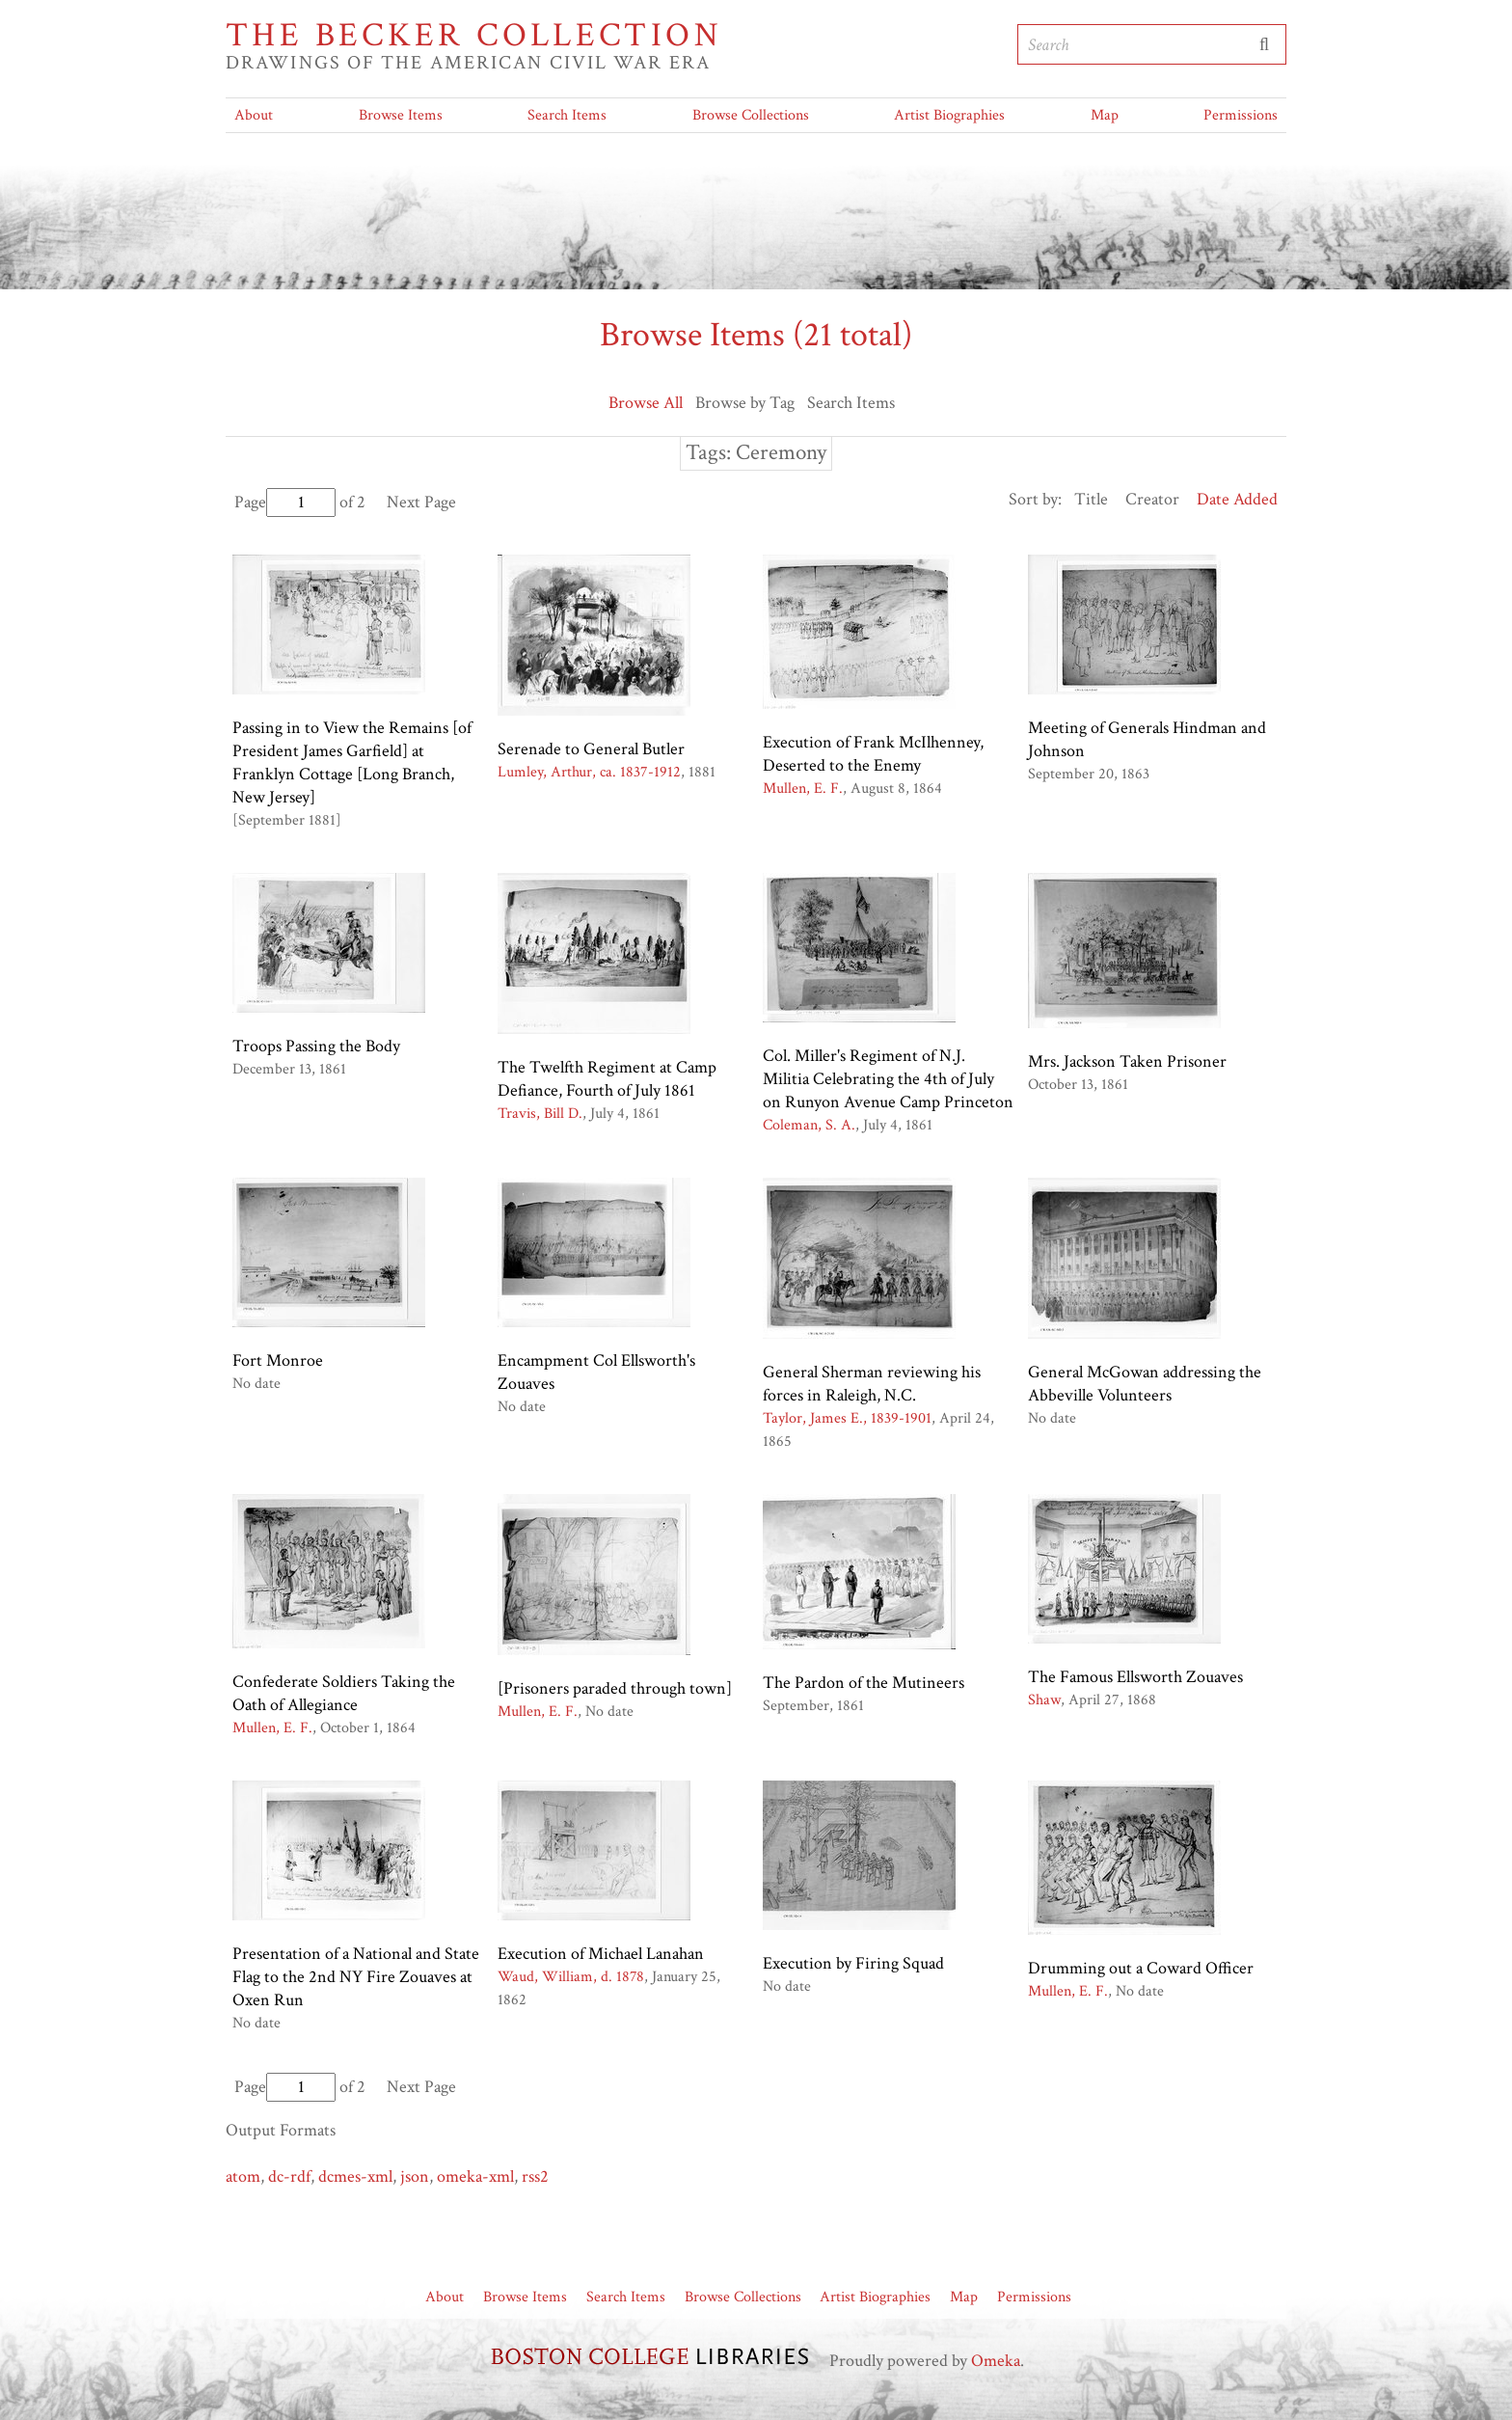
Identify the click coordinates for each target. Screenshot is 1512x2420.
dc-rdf (289, 2176)
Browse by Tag (745, 403)
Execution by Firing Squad (853, 1963)
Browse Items (401, 115)
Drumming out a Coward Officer (1141, 1968)
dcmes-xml (355, 2176)
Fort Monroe (277, 1360)
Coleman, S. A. (809, 1125)
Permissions (1240, 115)
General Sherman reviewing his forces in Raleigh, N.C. (872, 1383)
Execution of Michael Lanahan (601, 1954)
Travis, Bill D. (540, 1113)
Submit (1264, 44)
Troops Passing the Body (316, 1046)
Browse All (645, 403)
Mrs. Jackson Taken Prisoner (1127, 1061)
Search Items (567, 115)
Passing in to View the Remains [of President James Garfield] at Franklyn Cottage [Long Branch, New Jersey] (352, 762)
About (253, 115)
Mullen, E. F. (803, 788)
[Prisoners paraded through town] (615, 1688)
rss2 (535, 2176)
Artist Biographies (949, 115)
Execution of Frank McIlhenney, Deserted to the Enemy (873, 753)
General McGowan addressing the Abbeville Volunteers (1144, 1383)
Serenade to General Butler (591, 749)
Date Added (1237, 499)
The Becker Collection (474, 35)
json (414, 2176)
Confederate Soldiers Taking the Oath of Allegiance (343, 1693)
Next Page (421, 502)
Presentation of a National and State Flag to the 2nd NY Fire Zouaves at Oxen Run (355, 1977)
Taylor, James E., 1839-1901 (847, 1418)
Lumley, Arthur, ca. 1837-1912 (589, 772)
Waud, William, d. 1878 (571, 1977)
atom (243, 2176)
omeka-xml (475, 2176)
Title (1091, 499)
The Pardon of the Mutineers (863, 1683)
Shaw (1044, 1700)
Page (285, 502)
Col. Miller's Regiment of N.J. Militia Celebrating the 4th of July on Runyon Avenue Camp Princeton (888, 1079)
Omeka (995, 2361)
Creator (1152, 499)
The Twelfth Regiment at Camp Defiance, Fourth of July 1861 (607, 1078)
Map (1105, 115)
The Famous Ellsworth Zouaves (1135, 1677)
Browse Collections (750, 115)
